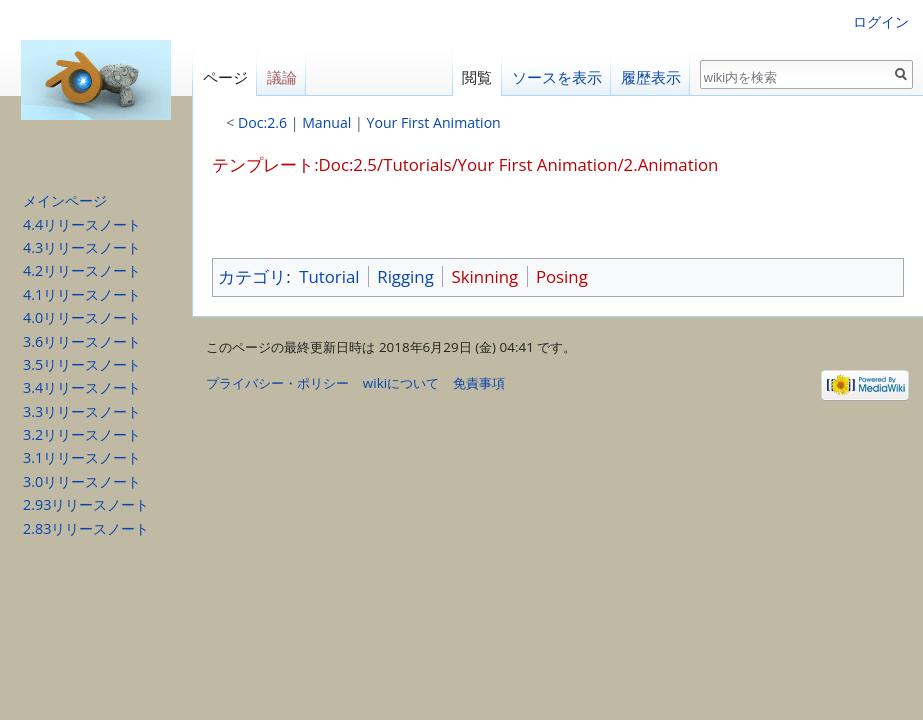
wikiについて (401, 383)
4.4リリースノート (82, 224)
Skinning (485, 276)
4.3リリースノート (82, 247)
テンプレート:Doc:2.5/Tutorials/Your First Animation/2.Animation (465, 164)
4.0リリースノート (82, 317)
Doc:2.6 (262, 122)
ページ (225, 77)
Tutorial (329, 276)
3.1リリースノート (82, 457)
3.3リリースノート (82, 411)
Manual (326, 122)
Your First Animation (434, 122)
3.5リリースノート (82, 364)
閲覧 (477, 77)
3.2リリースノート (82, 434)
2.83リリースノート (86, 528)
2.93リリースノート (86, 504)
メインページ (65, 200)
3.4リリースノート (82, 387)
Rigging (405, 276)
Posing (562, 276)
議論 (282, 77)
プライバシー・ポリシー (277, 383)
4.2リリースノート (82, 270)
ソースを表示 (557, 77)
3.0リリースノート (82, 481)
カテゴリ (252, 276)
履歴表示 (651, 77)
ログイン (881, 21)
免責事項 (479, 383)
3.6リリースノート (82, 341)
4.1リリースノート (82, 294)
